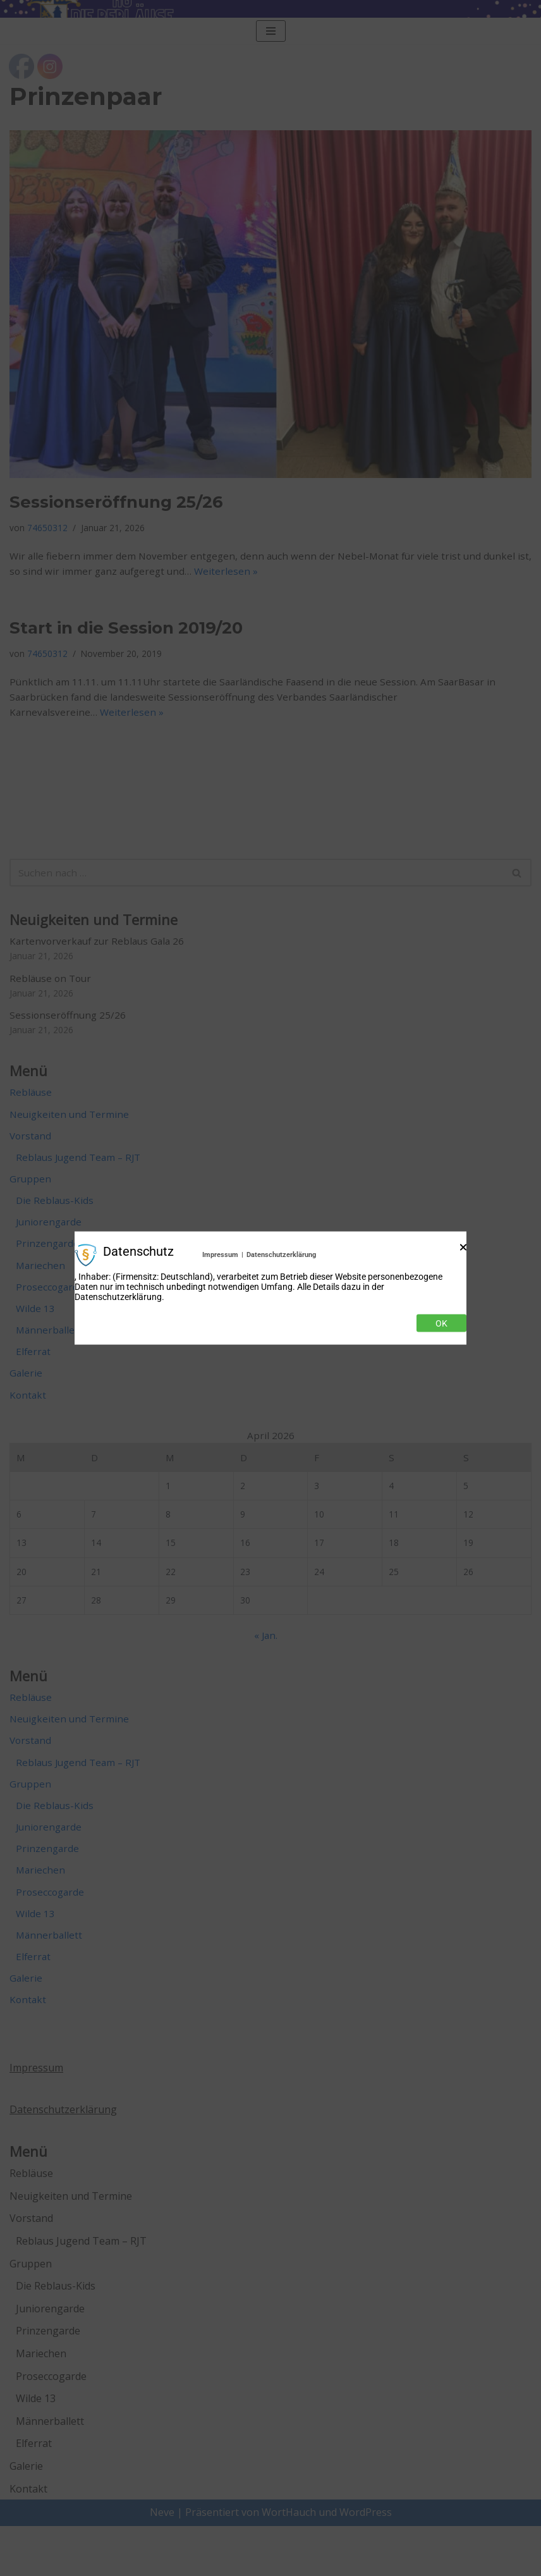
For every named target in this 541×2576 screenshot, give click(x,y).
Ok (441, 1323)
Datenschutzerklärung (281, 1255)
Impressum (220, 1255)
